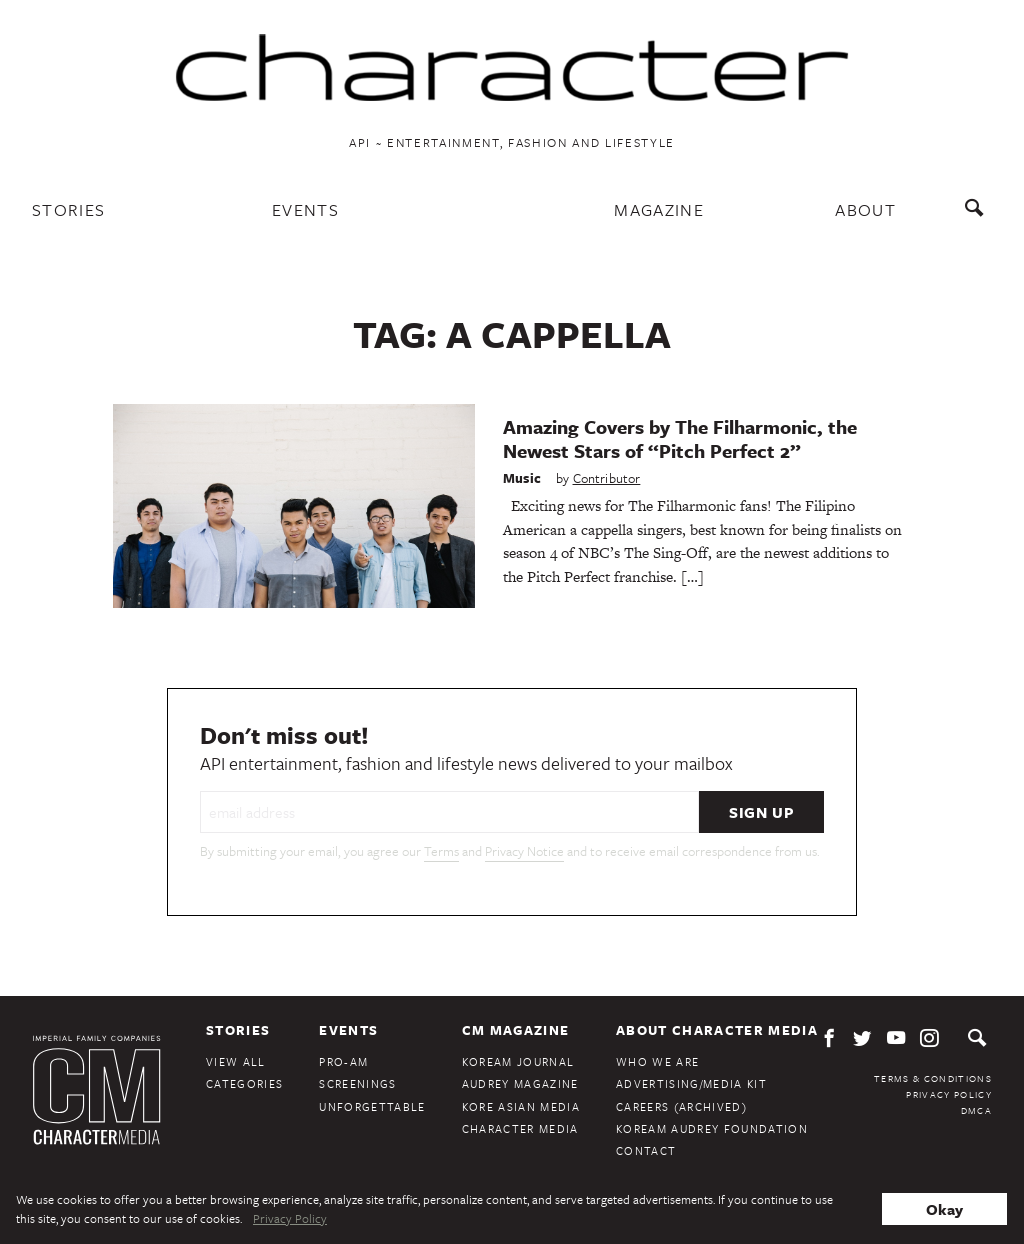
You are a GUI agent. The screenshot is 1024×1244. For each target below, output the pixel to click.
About (865, 209)
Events (305, 209)
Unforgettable (372, 1106)
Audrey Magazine (520, 1083)
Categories (244, 1083)
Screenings (357, 1083)
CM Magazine (516, 1030)
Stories (68, 209)
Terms (441, 851)
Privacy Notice (524, 851)
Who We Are (657, 1061)
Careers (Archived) (681, 1106)
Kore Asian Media (521, 1106)
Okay (944, 1209)
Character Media (520, 1128)
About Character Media (717, 1030)
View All (236, 1061)
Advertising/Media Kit (691, 1083)
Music (522, 478)
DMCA (976, 1110)
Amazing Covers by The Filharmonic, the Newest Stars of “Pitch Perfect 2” (680, 438)
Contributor (607, 478)
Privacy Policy (949, 1094)
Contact (646, 1150)
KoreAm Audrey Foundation (712, 1128)
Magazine (659, 209)
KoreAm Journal (518, 1061)
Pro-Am (343, 1061)
